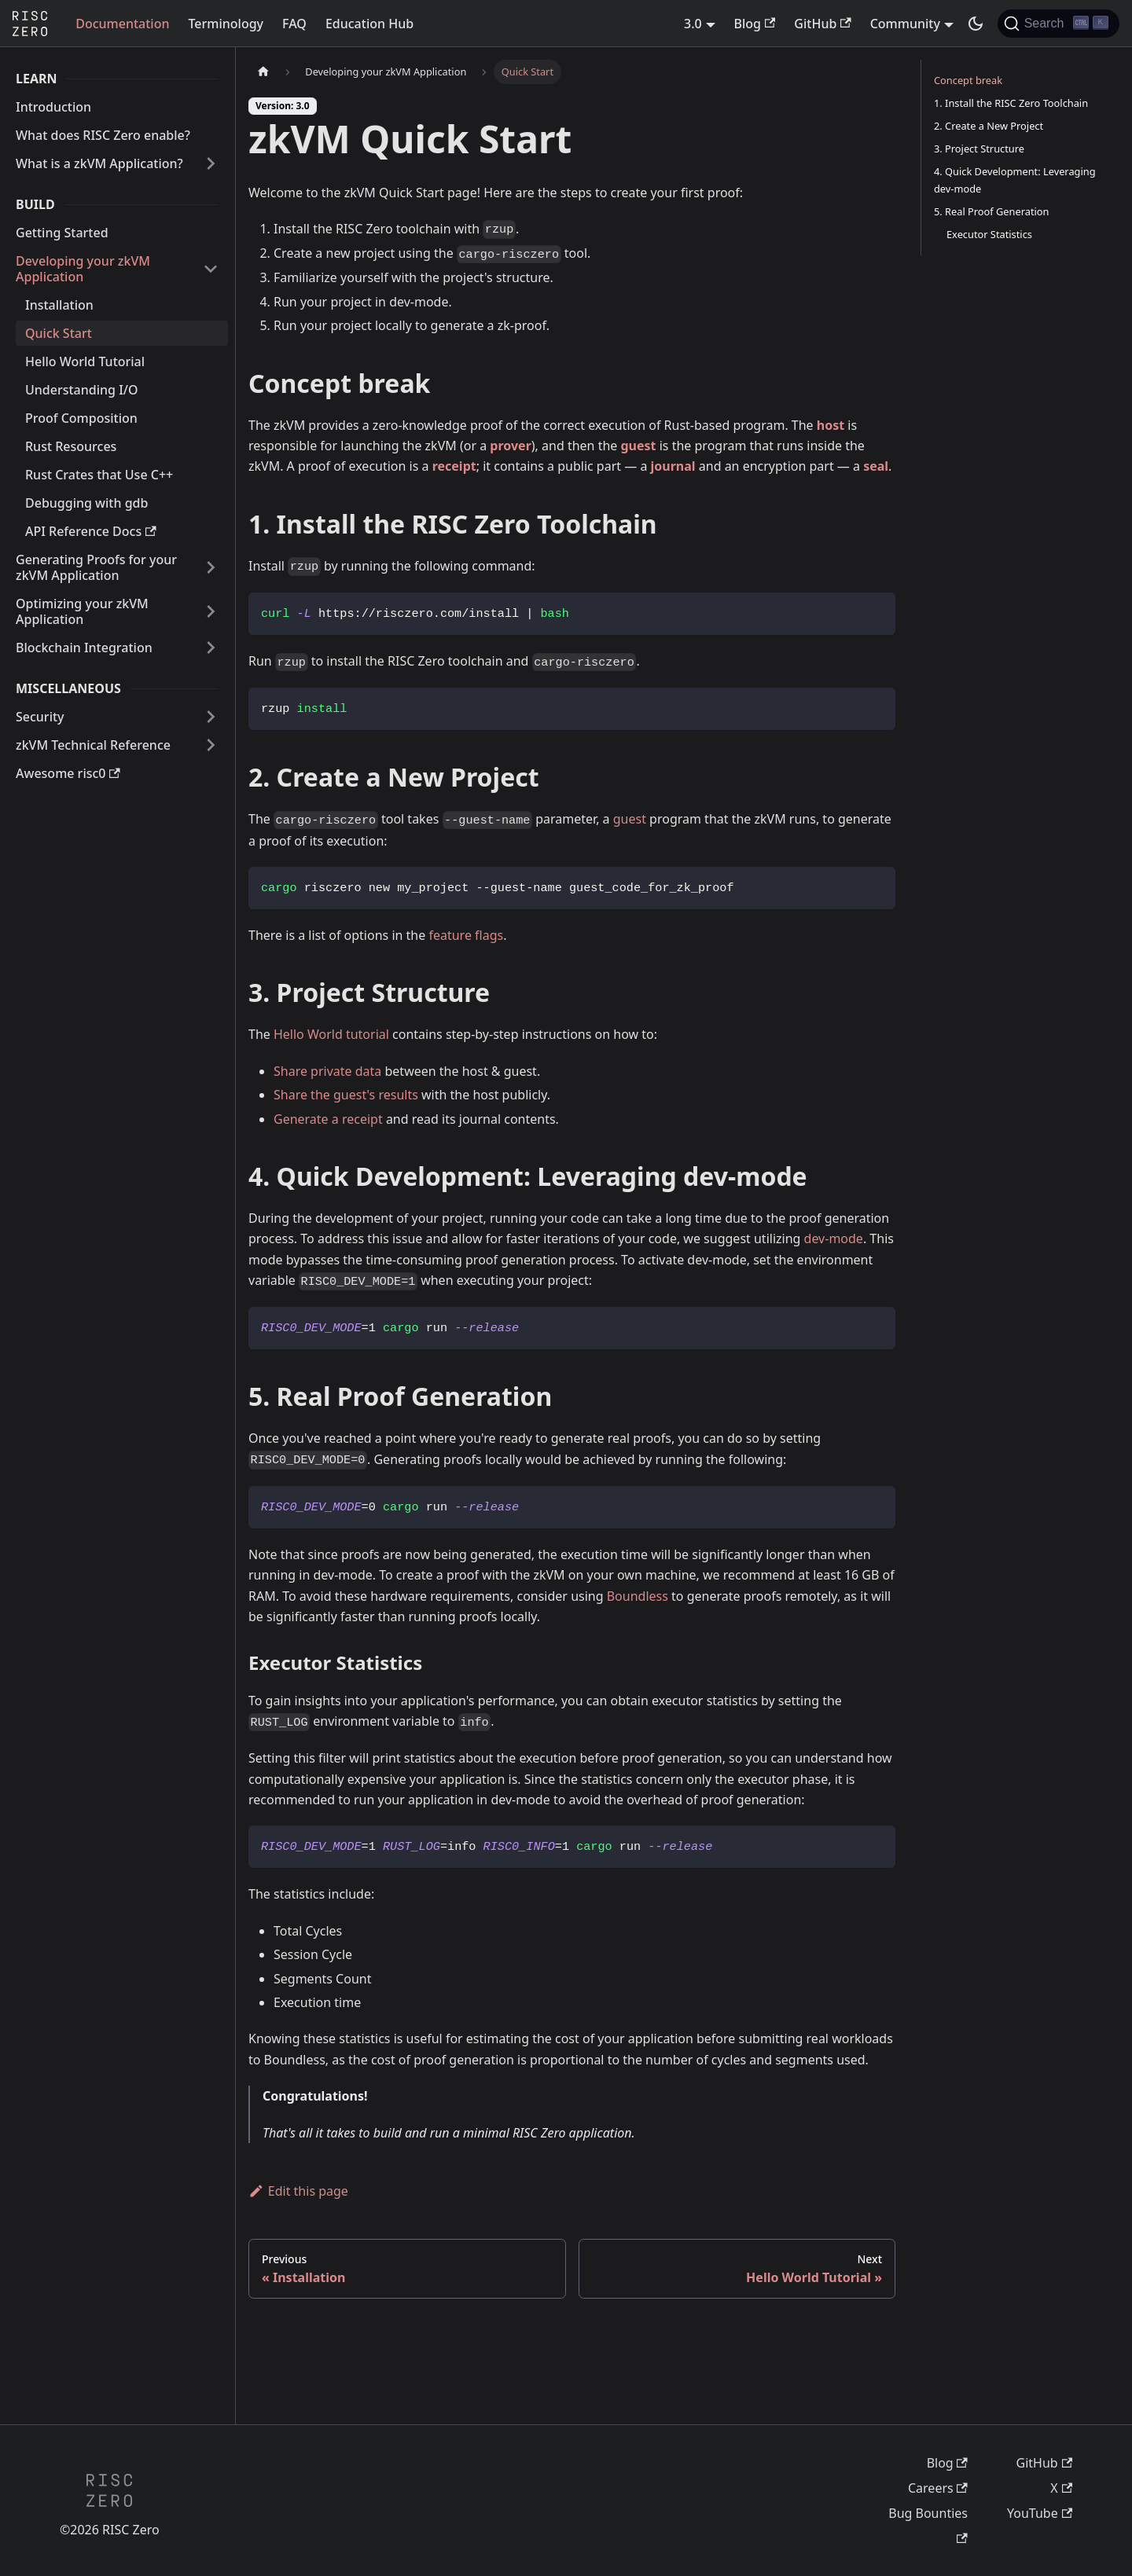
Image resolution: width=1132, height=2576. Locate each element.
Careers (938, 2488)
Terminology (225, 23)
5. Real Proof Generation (991, 211)
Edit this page (298, 2191)
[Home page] (263, 72)
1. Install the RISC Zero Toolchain (1011, 103)
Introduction (53, 107)
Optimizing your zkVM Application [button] (82, 611)
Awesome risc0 (68, 773)
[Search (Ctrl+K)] (1058, 23)
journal (673, 466)
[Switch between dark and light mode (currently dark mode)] (975, 23)
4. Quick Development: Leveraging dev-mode (1015, 179)
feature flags (465, 935)
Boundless (637, 1596)
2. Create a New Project (988, 126)
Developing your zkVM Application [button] (83, 268)
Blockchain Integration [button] (84, 647)
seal (875, 466)
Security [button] (40, 716)
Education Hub (369, 23)
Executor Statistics (989, 234)
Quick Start (58, 333)
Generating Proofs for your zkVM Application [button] (96, 567)
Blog (755, 23)
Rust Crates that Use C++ (99, 474)
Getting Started (62, 232)
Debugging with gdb (86, 503)
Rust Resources (70, 446)
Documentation (122, 23)
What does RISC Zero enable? (103, 135)
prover (510, 445)
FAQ (294, 23)
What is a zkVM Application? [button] (99, 163)
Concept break (968, 80)
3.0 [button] (693, 23)
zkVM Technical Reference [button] (93, 745)
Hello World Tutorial (85, 361)
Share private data (327, 1071)
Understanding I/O (81, 389)
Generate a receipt (328, 1119)
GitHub (822, 23)
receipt (454, 466)
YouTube (1039, 2513)
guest (638, 445)
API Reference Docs (90, 531)
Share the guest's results (346, 1094)
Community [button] (905, 23)
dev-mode (833, 1238)
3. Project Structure (979, 148)
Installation (59, 305)
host (830, 425)
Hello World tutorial (331, 1034)
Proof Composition (81, 418)
